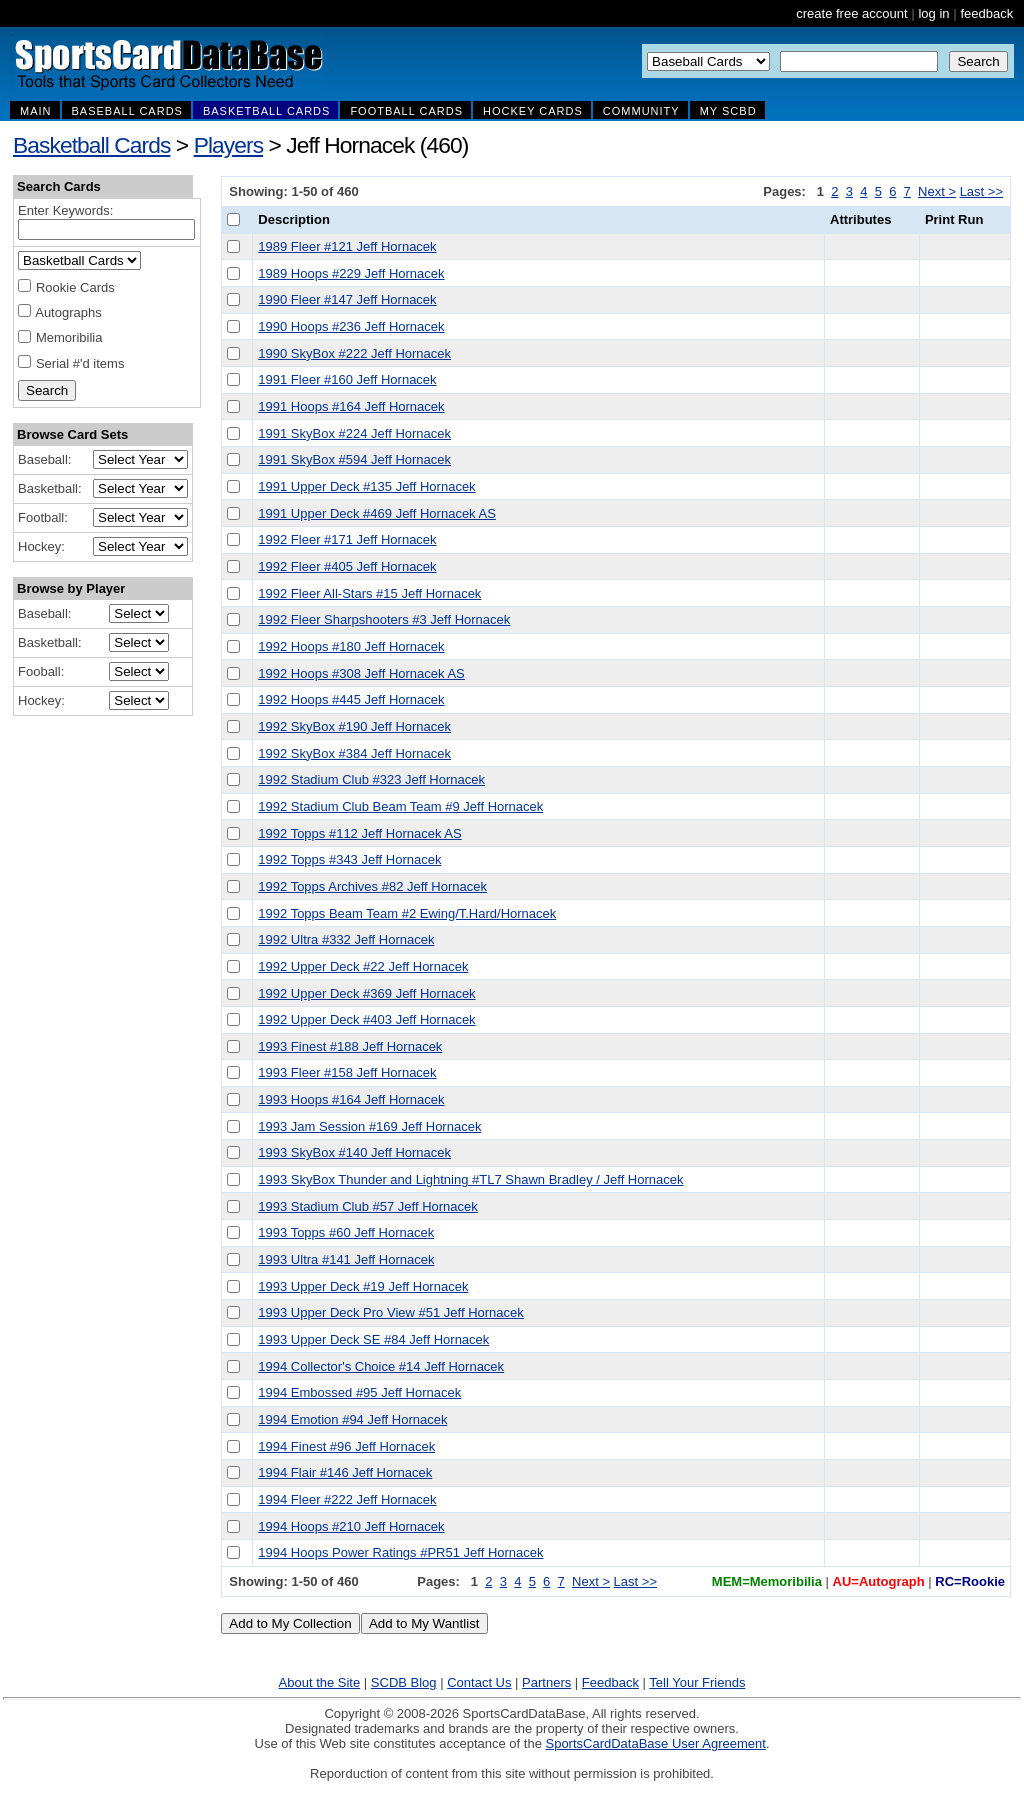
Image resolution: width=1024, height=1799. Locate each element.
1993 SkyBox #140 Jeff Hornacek (354, 1152)
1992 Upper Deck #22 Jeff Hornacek (363, 966)
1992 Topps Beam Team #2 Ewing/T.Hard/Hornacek (407, 913)
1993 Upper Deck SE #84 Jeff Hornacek (373, 1339)
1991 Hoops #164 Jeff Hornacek (351, 406)
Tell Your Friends (697, 1682)
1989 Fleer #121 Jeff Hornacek (347, 246)
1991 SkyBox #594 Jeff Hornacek (354, 459)
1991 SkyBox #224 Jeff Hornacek (354, 433)
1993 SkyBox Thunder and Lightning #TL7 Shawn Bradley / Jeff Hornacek (470, 1179)
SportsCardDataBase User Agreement (655, 1743)
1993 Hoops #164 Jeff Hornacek (351, 1099)
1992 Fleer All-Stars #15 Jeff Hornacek (369, 593)
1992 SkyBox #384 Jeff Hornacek (354, 753)
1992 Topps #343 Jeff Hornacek (349, 859)
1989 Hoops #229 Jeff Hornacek (351, 273)
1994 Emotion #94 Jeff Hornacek (352, 1419)
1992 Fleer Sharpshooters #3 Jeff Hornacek (384, 619)
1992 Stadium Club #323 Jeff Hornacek (371, 779)
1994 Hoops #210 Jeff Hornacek (351, 1526)
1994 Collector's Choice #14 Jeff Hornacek (381, 1366)
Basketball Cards (91, 145)
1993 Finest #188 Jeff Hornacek (350, 1046)
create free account (851, 13)
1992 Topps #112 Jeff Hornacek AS (359, 833)
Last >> (981, 191)
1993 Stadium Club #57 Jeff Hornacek (367, 1206)
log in (933, 13)
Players (229, 145)
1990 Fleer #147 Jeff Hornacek (347, 299)
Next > (937, 191)
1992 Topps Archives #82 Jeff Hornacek (372, 886)
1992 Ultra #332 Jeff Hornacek (346, 939)
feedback (986, 13)
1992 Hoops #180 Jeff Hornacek (351, 646)
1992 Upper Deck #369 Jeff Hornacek (366, 993)
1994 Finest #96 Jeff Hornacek (346, 1446)
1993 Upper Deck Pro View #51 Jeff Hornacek (390, 1312)
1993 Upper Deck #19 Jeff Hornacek (363, 1286)
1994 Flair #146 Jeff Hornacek (345, 1472)
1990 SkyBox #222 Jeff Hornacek (354, 353)
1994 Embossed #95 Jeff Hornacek (359, 1392)
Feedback (610, 1682)
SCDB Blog (404, 1682)
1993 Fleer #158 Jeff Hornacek (347, 1072)
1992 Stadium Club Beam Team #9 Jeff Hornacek (400, 806)
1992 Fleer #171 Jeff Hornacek (347, 539)
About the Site (320, 1682)
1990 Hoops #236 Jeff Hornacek (351, 326)
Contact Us (479, 1682)
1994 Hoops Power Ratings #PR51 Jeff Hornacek (400, 1552)
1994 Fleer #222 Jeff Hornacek (347, 1499)
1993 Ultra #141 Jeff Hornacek (346, 1259)
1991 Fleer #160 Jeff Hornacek (347, 379)
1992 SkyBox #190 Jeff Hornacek (354, 726)
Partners (546, 1682)
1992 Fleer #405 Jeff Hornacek (347, 566)
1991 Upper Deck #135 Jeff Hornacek (366, 486)
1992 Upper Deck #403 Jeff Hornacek (366, 1019)
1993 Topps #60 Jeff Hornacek (346, 1232)
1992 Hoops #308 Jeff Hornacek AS (361, 673)
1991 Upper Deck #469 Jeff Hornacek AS (377, 513)
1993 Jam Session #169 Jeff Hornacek (369, 1126)
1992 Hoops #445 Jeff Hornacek (351, 699)
